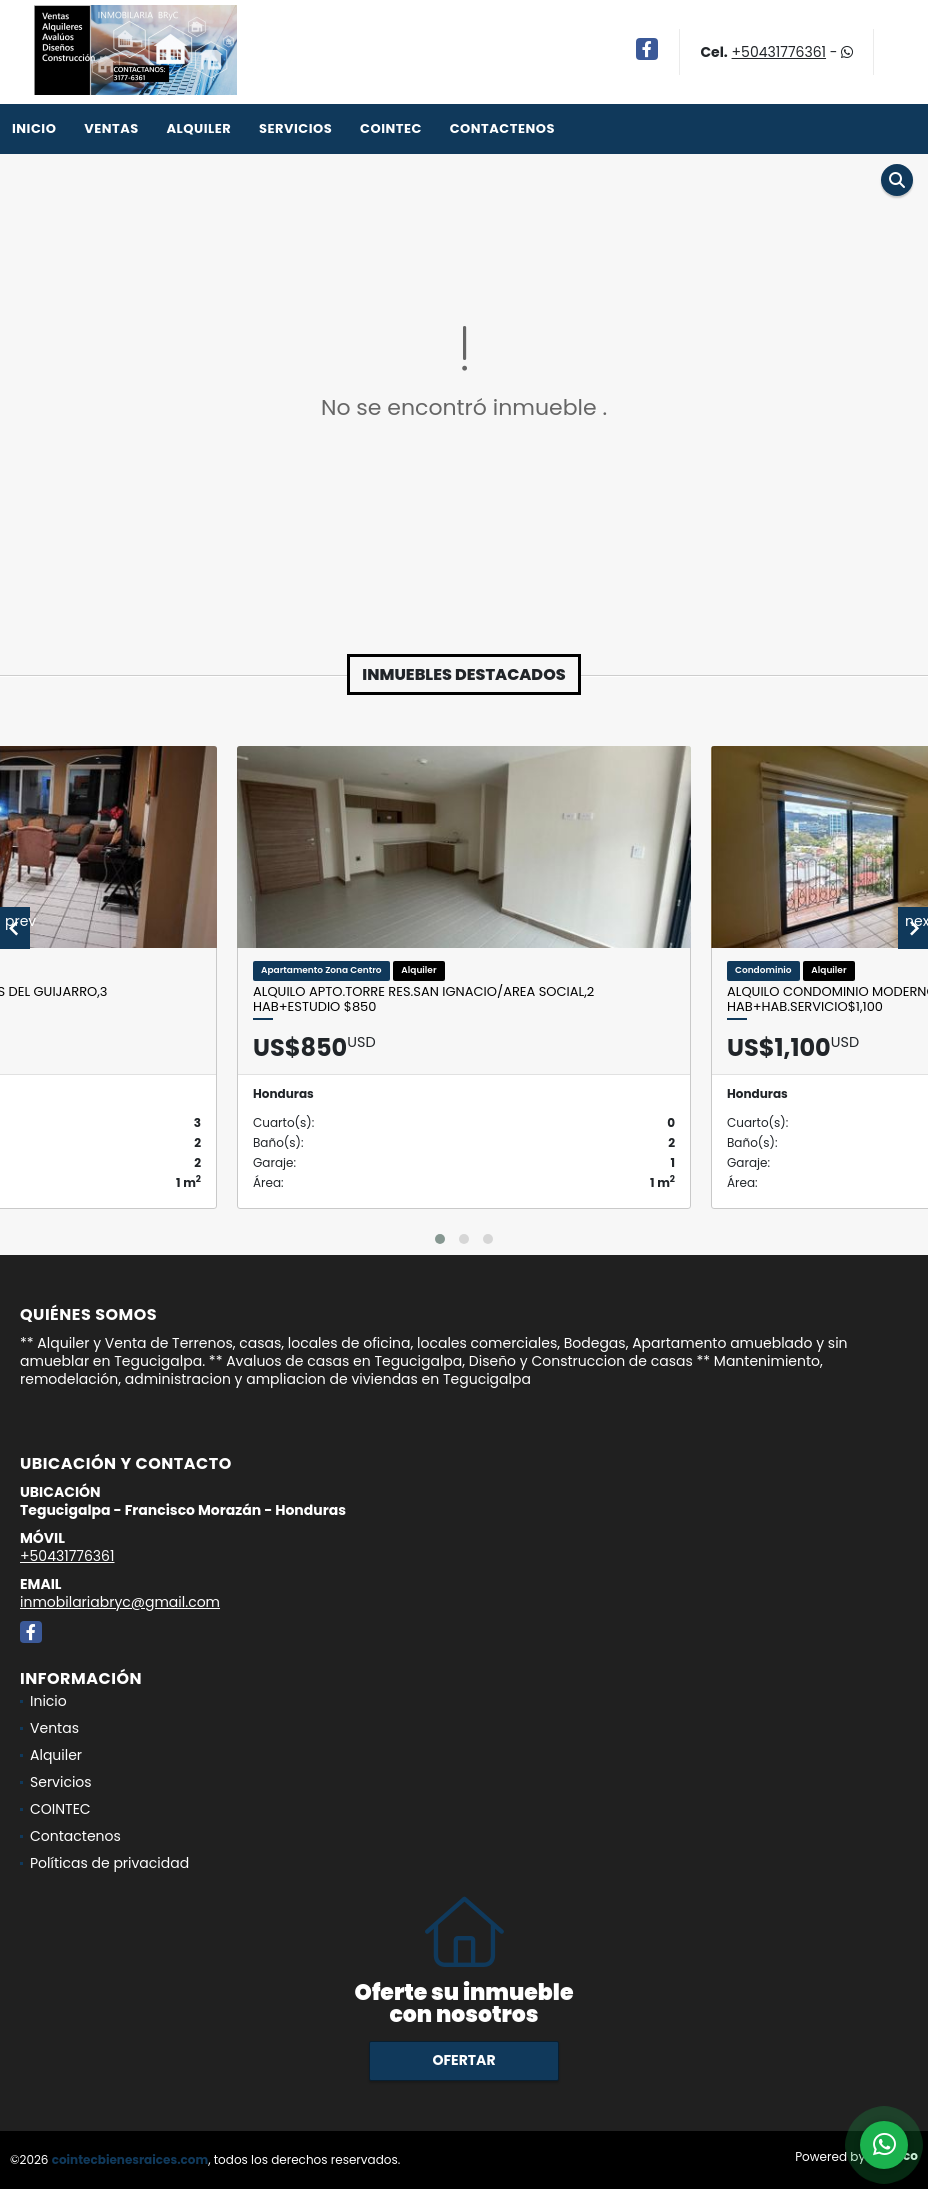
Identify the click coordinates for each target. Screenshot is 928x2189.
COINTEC (391, 128)
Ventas (111, 128)
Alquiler (198, 128)
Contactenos (502, 128)
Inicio (34, 128)
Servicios (295, 128)
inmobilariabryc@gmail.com (120, 1602)
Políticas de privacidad (109, 1863)
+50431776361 (779, 52)
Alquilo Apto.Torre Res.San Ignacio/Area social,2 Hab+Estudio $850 (423, 999)
